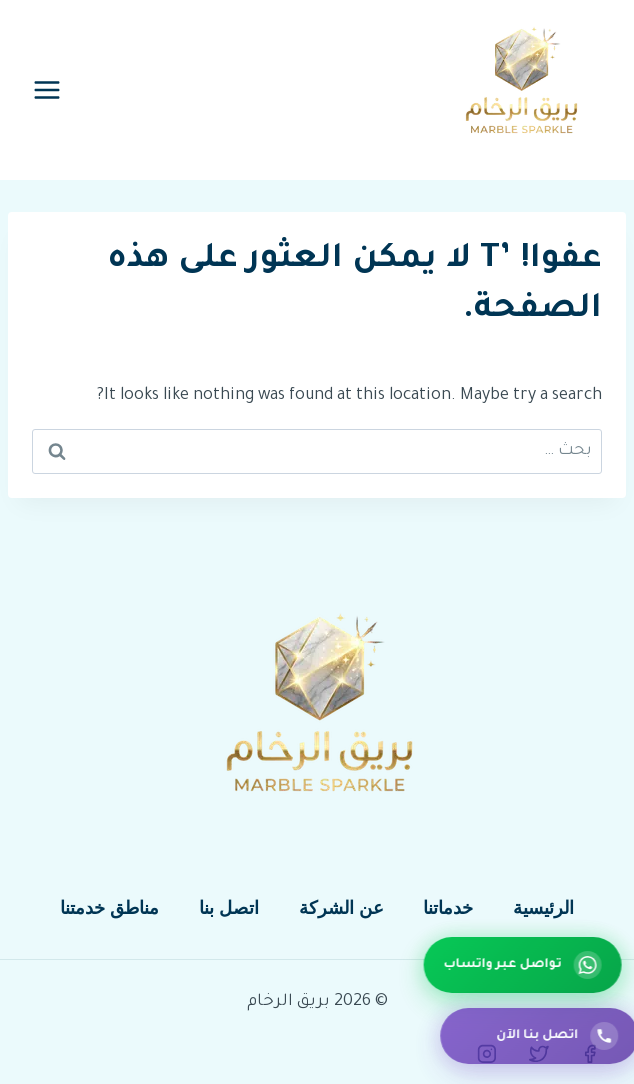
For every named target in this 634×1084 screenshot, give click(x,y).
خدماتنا (448, 908)
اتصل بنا (229, 908)
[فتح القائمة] (47, 89)
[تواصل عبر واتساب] (527, 965)
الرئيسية (543, 908)
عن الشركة (341, 908)
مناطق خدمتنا (109, 908)
